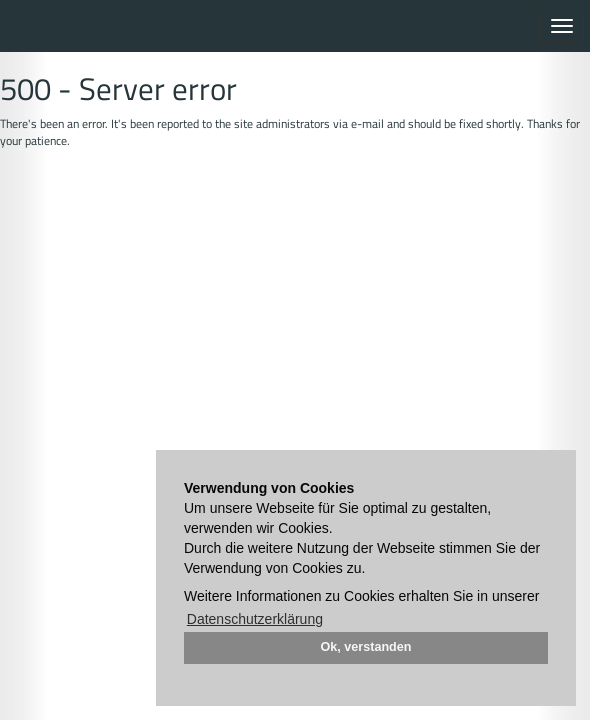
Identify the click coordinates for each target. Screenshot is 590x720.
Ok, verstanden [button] (366, 647)
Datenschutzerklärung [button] (255, 619)
